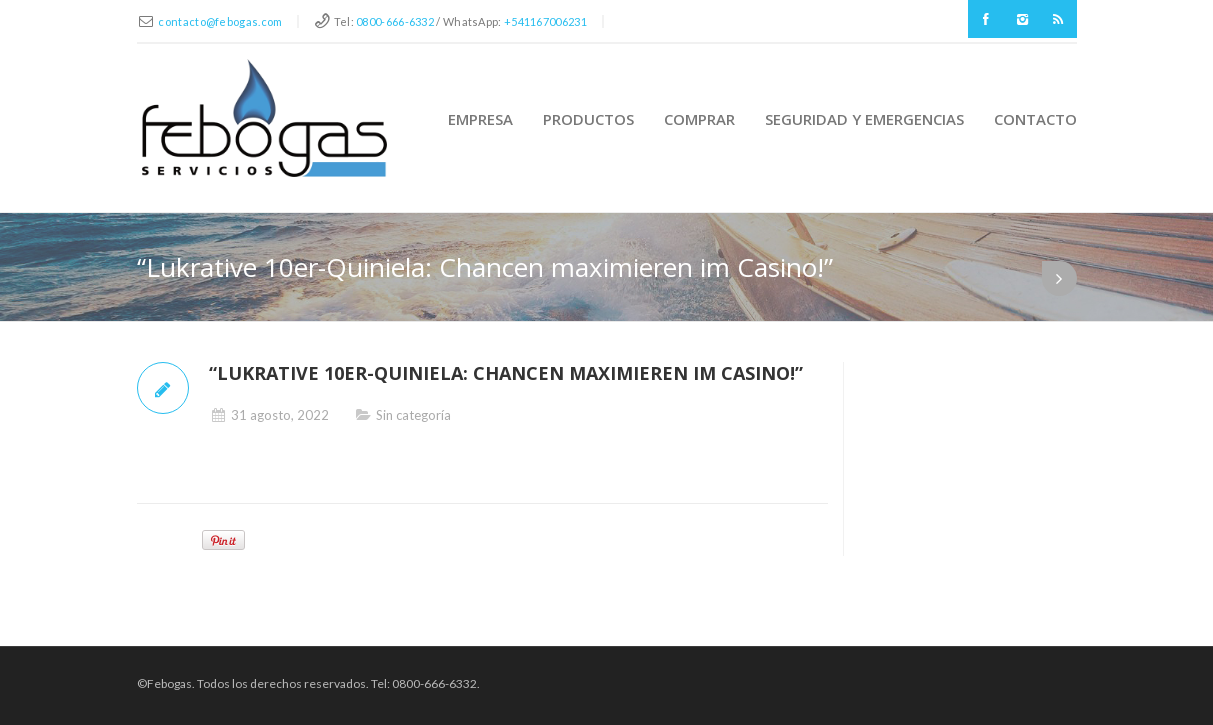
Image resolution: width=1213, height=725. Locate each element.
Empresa (480, 119)
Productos (588, 119)
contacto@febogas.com (220, 21)
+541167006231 (545, 21)
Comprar (699, 119)
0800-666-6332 (395, 21)
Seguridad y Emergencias (864, 119)
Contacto (1035, 119)
